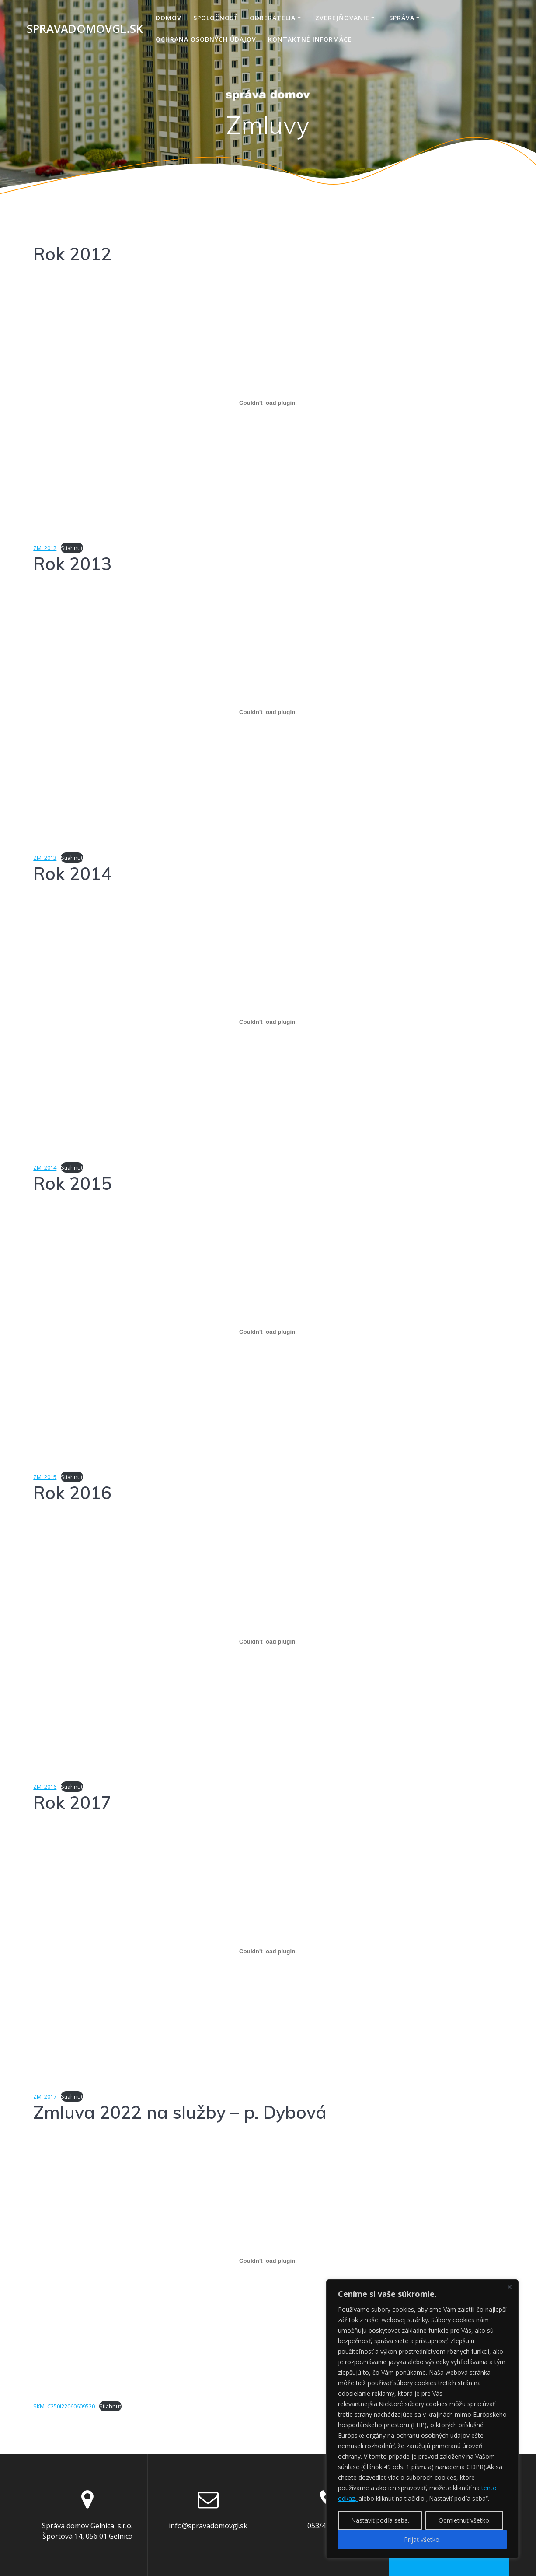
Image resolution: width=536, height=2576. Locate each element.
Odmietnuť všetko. (465, 2520)
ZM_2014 (44, 1167)
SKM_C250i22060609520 (64, 2406)
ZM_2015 (44, 1477)
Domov (168, 18)
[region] (422, 2418)
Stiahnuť (72, 548)
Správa (401, 18)
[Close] (509, 2287)
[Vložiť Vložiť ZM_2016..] (267, 1641)
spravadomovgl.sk (85, 29)
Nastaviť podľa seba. (380, 2520)
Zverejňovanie (342, 18)
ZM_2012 (44, 548)
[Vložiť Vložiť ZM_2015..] (267, 1332)
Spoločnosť (215, 18)
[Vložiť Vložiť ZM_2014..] (267, 1022)
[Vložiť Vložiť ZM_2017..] (267, 1951)
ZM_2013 (44, 858)
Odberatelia (273, 18)
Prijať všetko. (422, 2539)
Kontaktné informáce (310, 39)
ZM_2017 (44, 2096)
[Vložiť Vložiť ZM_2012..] (267, 402)
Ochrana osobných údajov (206, 39)
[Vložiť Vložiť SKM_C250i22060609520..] (267, 2261)
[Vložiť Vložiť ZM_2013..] (267, 712)
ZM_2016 (44, 1787)
